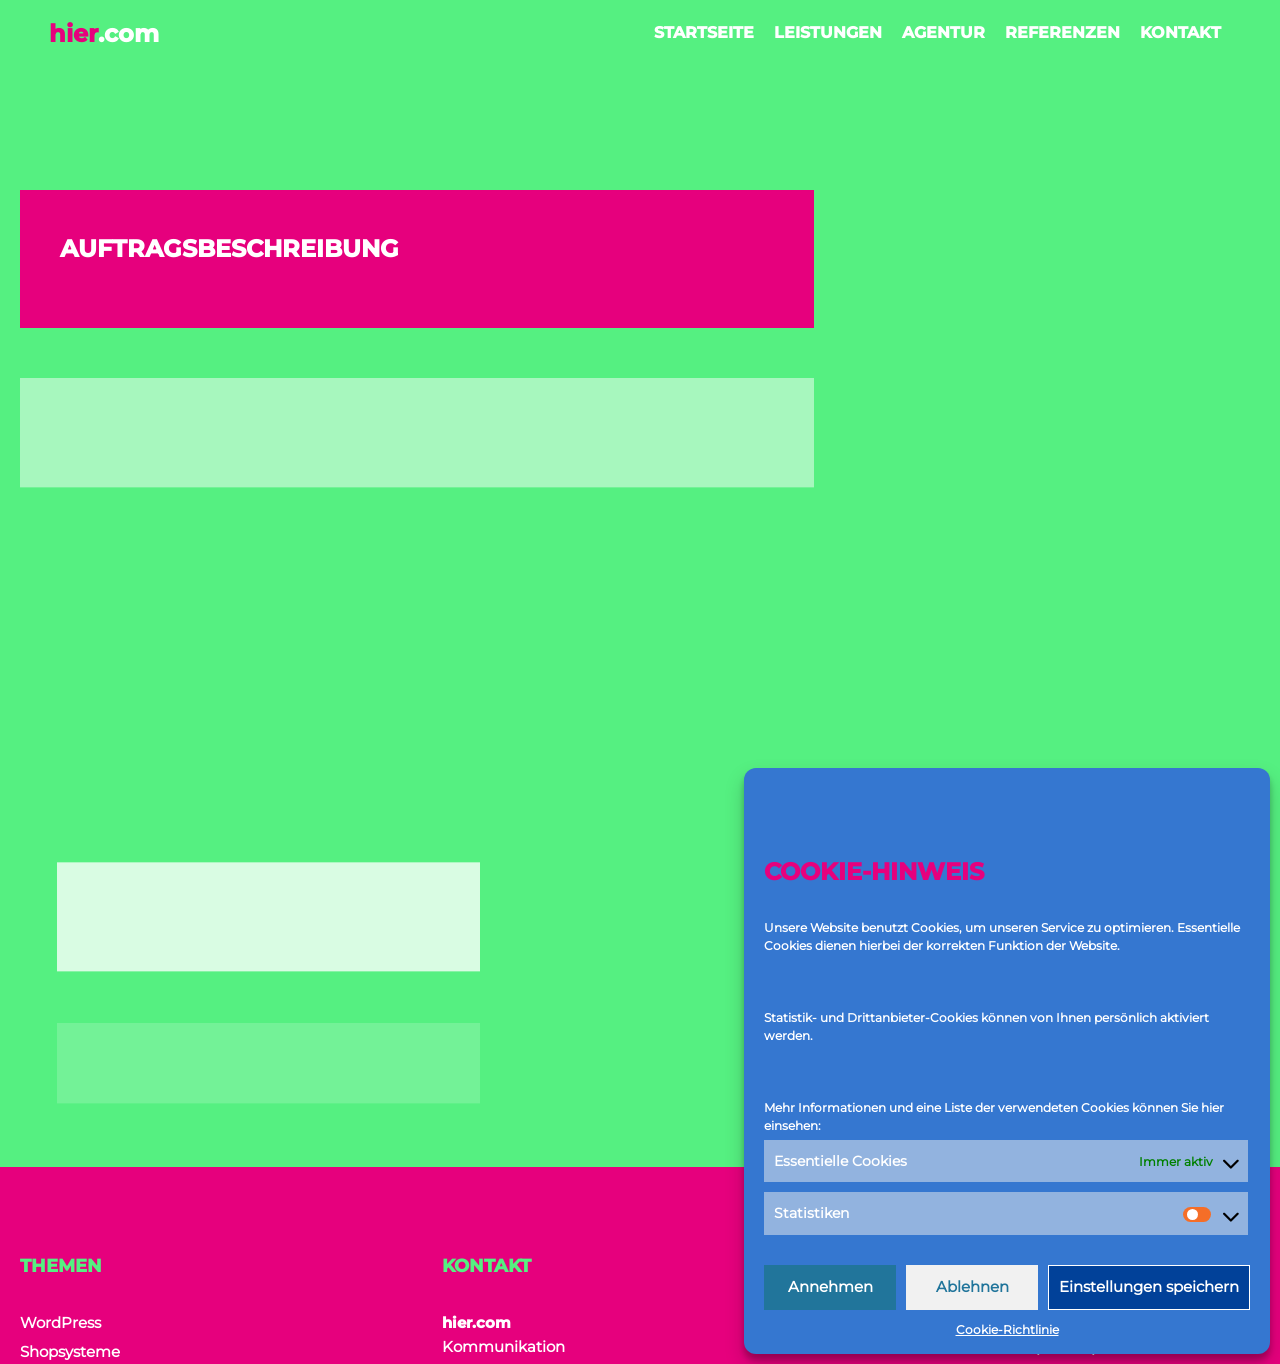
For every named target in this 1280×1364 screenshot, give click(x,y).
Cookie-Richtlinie (1007, 1329)
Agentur (942, 32)
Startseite (703, 32)
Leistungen (827, 32)
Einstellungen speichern (1149, 1286)
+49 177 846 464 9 (541, 1195)
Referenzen (1061, 32)
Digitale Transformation (108, 1111)
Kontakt (1179, 32)
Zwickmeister (716, 1345)
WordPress (60, 1053)
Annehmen (830, 1286)
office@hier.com (536, 1231)
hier (105, 33)
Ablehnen (972, 1286)
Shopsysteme (70, 1082)
